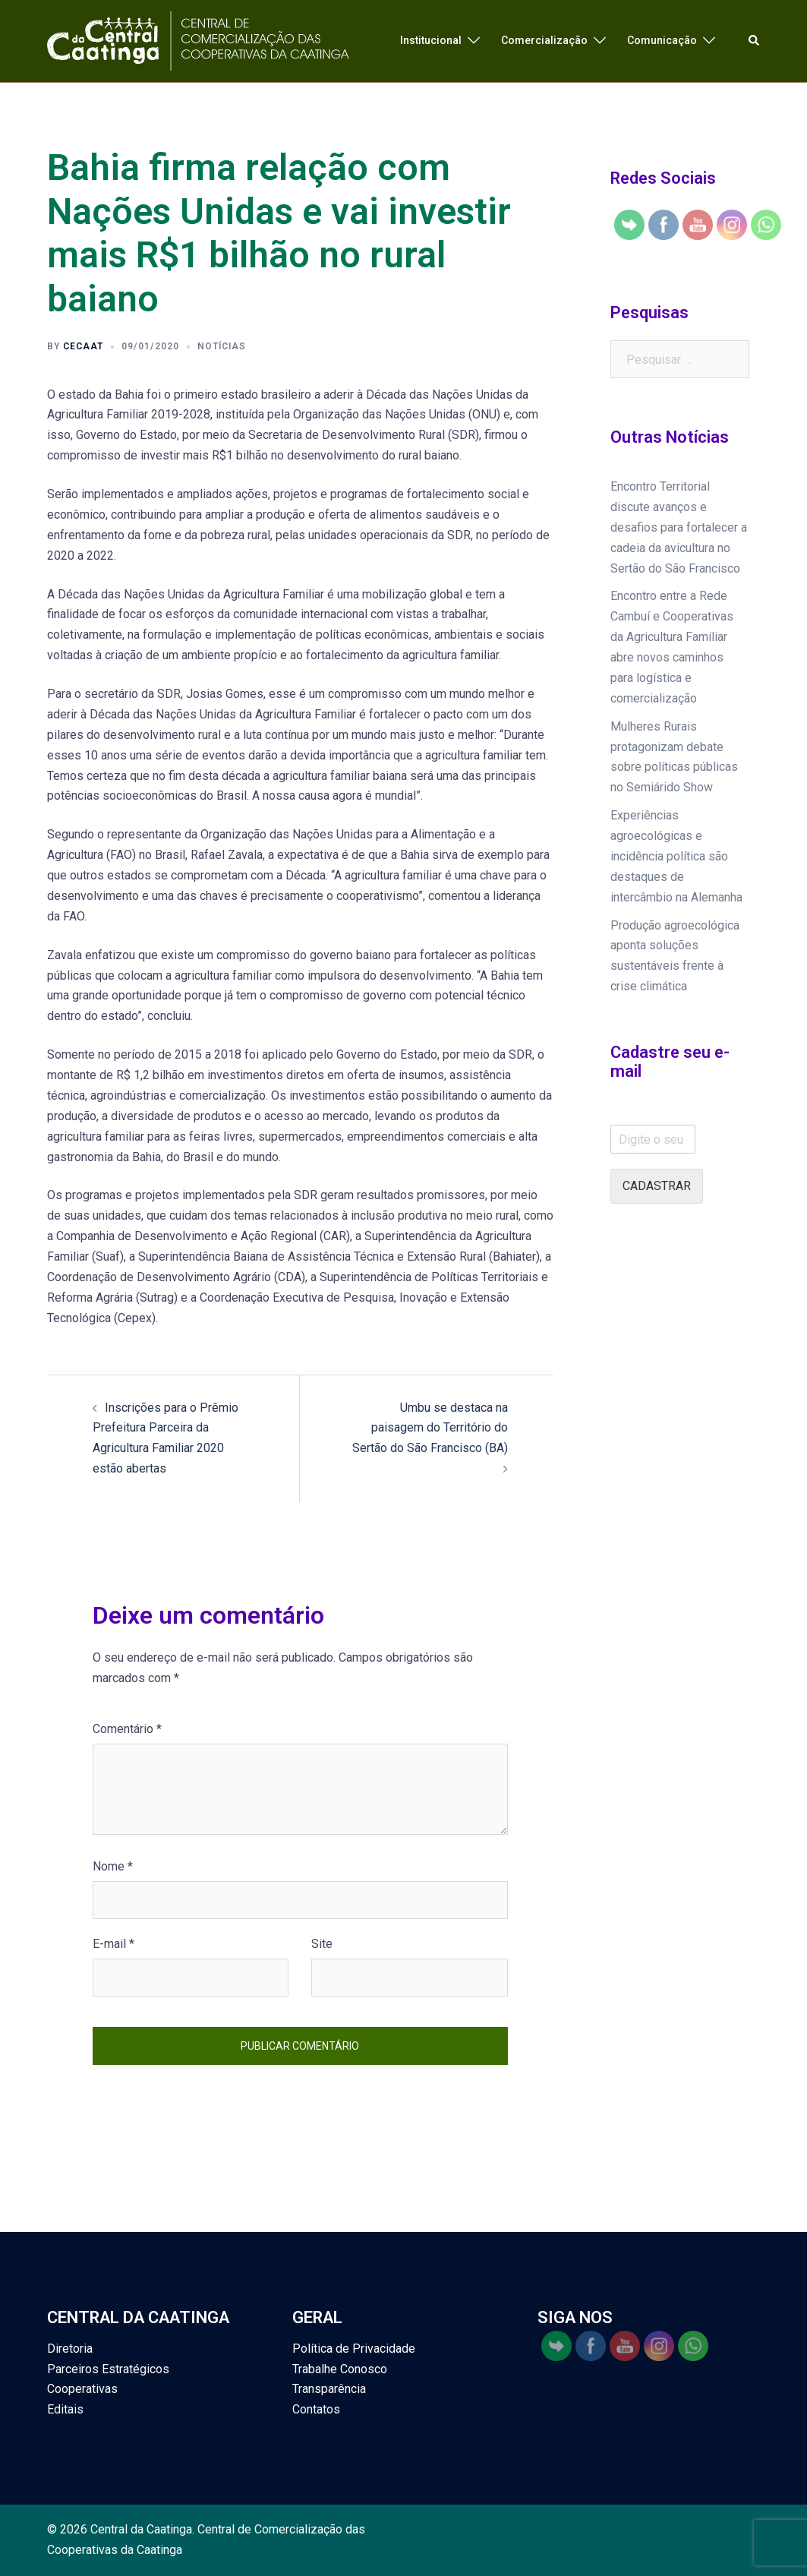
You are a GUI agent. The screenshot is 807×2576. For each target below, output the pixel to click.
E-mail (113, 1944)
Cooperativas (82, 2389)
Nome (113, 1866)
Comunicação (662, 40)
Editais (65, 2409)
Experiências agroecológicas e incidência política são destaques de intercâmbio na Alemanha (676, 856)
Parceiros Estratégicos (108, 2369)
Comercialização (544, 40)
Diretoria (70, 2348)
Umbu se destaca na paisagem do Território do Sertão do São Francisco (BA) (430, 1428)
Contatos (316, 2409)
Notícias (221, 346)
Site (322, 1944)
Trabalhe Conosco (339, 2369)
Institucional (431, 40)
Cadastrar (657, 1186)
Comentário (127, 1729)
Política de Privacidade (353, 2348)
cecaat (83, 346)
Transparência (329, 2389)
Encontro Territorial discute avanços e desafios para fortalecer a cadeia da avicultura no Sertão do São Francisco (678, 527)
